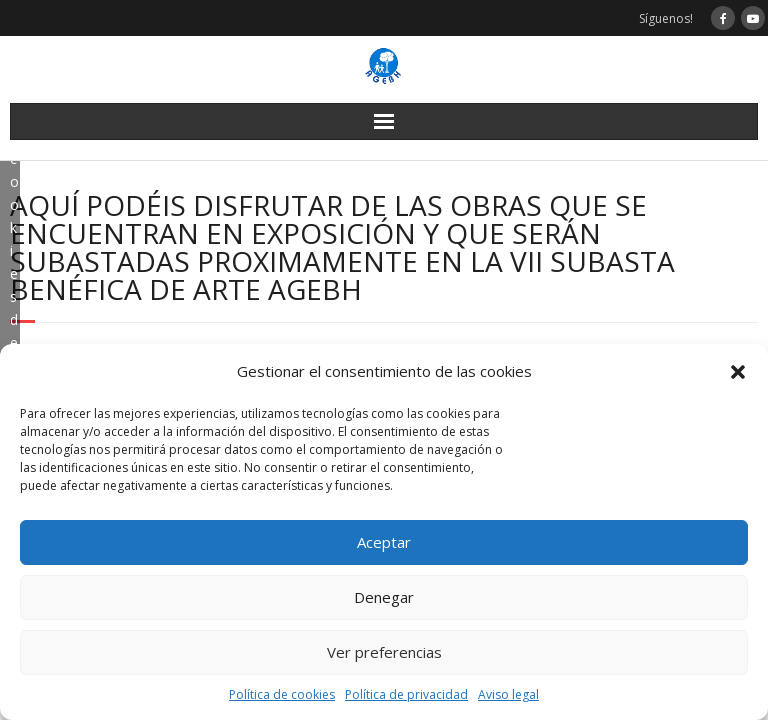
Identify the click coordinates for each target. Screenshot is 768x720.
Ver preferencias (384, 652)
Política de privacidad (406, 694)
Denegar (384, 597)
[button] (738, 372)
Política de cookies (282, 694)
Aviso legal (508, 694)
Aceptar (384, 542)
